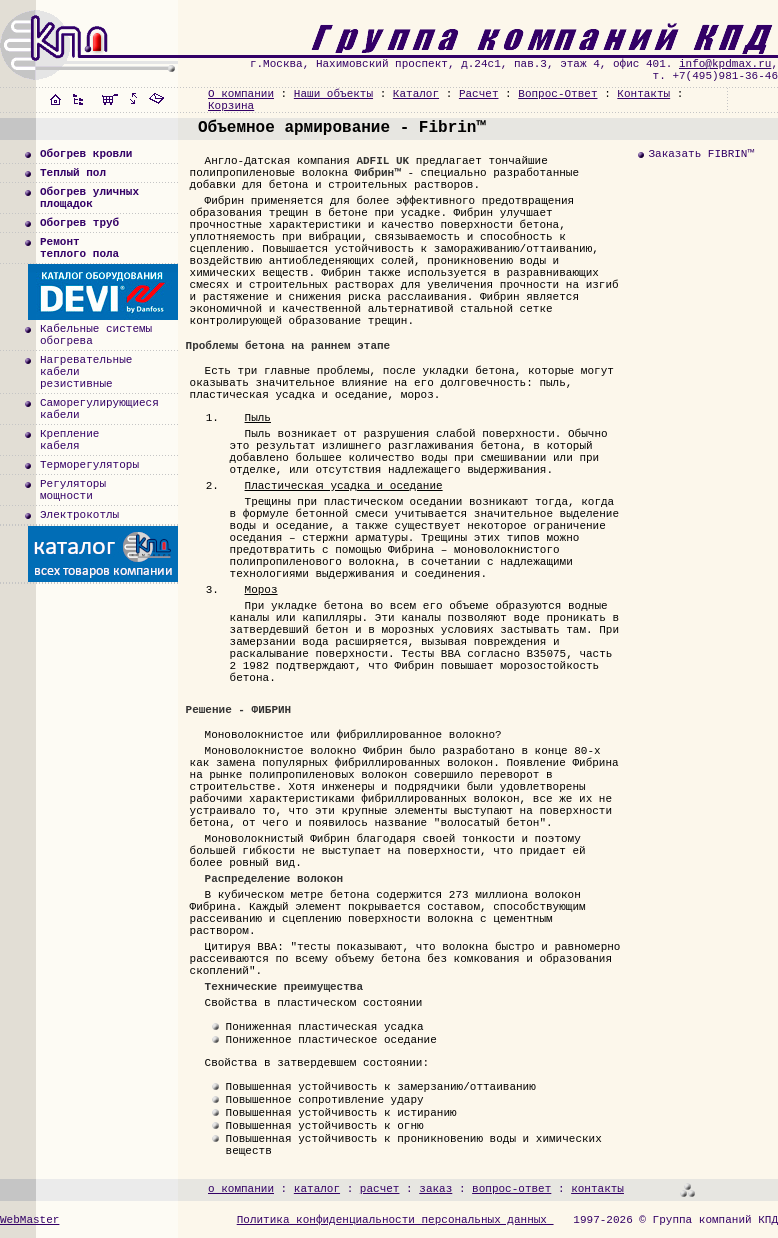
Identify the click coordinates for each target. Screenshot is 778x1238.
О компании (241, 94)
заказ (435, 1189)
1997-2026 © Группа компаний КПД (675, 1220)
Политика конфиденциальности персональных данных (395, 1220)
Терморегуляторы (89, 465)
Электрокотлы (79, 515)
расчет (380, 1189)
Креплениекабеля (69, 440)
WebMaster (29, 1220)
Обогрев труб (79, 223)
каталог (317, 1189)
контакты (597, 1189)
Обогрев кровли (86, 154)
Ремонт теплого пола (79, 248)
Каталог (416, 94)
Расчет (479, 94)
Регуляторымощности (73, 490)
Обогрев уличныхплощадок (89, 198)
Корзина (231, 106)
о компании (241, 1189)
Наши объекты (333, 94)
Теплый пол (73, 173)
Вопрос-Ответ (557, 94)
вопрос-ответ (511, 1189)
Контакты (643, 94)
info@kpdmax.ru (725, 64)
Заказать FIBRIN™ (701, 154)
